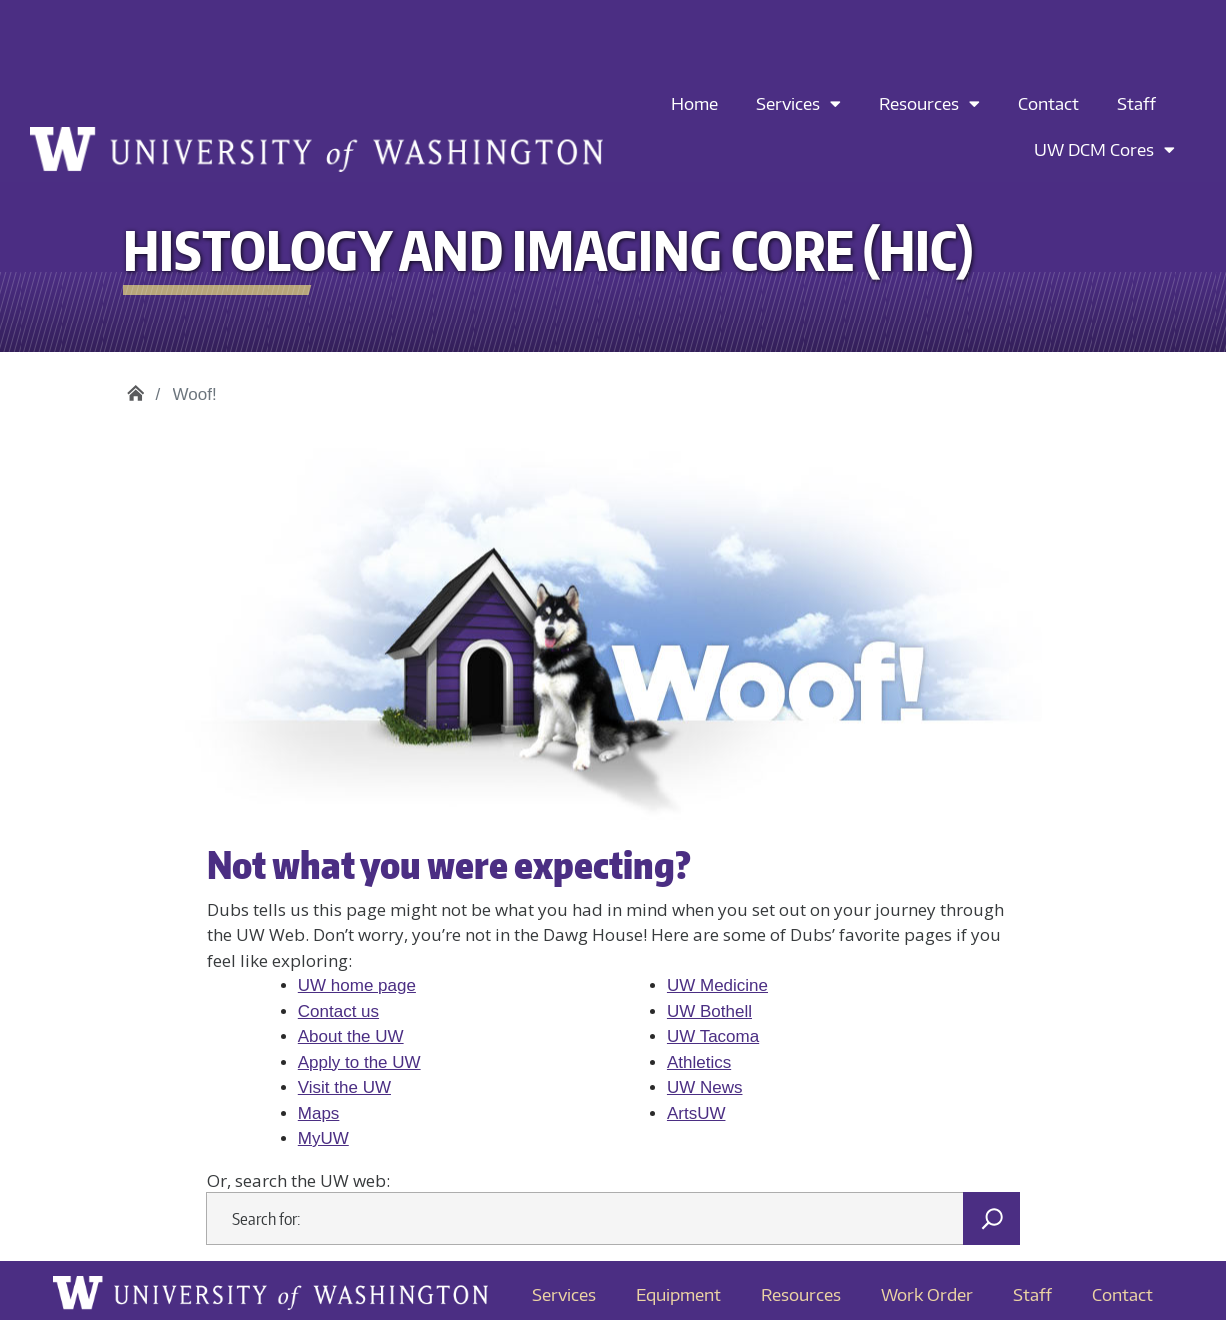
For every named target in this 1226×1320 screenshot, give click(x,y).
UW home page (357, 985)
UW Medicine (717, 985)
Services (798, 103)
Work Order (927, 1294)
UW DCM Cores (1104, 149)
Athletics (699, 1062)
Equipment (678, 1294)
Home (694, 103)
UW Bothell (709, 1011)
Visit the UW (344, 1087)
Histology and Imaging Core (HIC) (135, 387)
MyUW (323, 1138)
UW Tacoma (713, 1036)
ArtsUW (696, 1113)
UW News (705, 1087)
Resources (929, 103)
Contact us (338, 1011)
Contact (1048, 103)
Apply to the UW (359, 1062)
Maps (319, 1113)
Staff (1136, 103)
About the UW (351, 1036)
